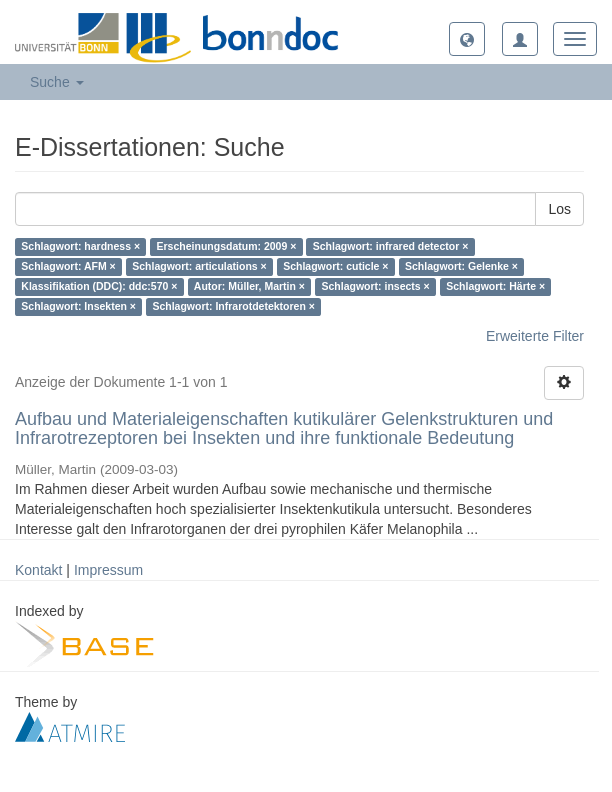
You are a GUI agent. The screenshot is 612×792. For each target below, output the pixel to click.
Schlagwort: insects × (375, 287)
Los (559, 209)
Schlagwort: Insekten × (78, 307)
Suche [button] (57, 82)
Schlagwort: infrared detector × (391, 247)
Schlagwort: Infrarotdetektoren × (233, 307)
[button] (467, 39)
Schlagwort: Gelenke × (461, 267)
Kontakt (38, 570)
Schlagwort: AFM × (68, 267)
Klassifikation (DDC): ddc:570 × (99, 287)
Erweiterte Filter (535, 336)
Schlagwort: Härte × (495, 287)
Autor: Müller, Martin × (249, 287)
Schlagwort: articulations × (199, 267)
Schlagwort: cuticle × (335, 267)
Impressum (108, 570)
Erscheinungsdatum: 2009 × (227, 247)
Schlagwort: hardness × (80, 247)
